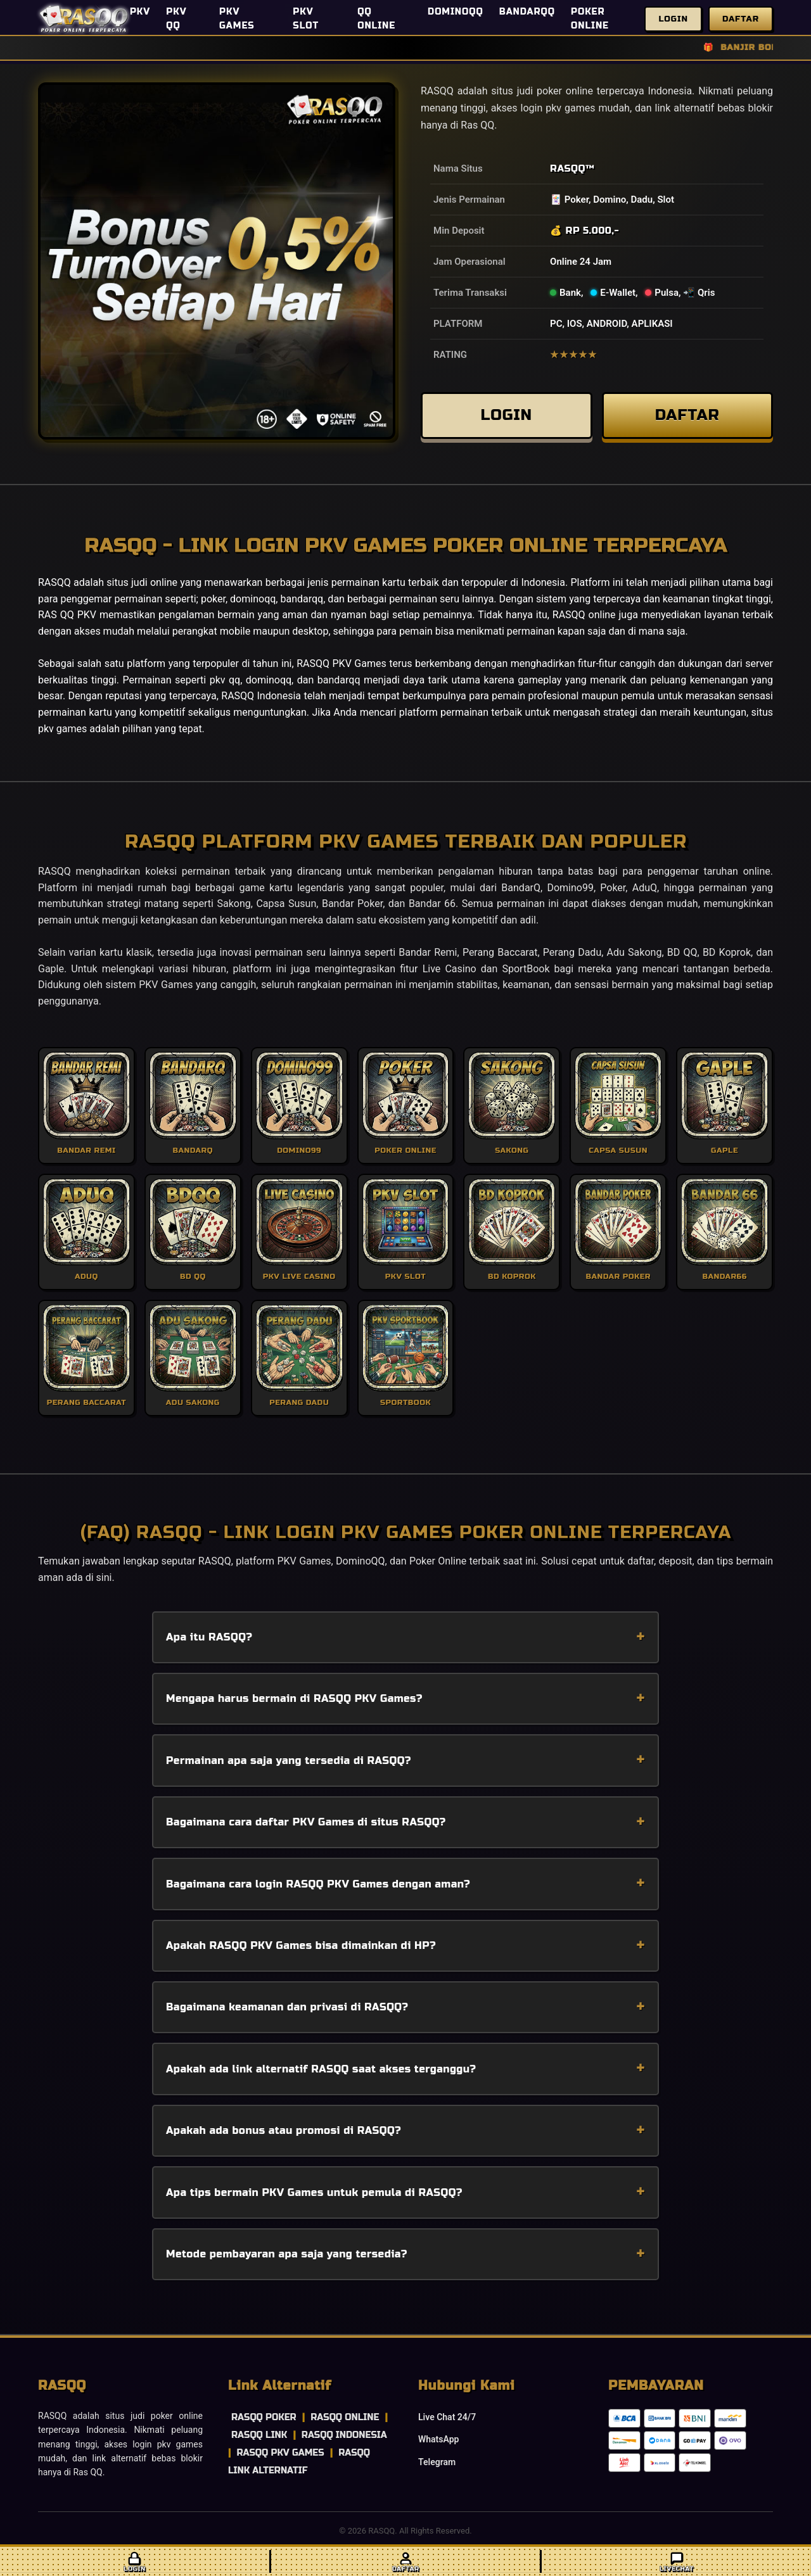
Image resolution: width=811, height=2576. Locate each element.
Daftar (740, 19)
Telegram (437, 2462)
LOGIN (506, 415)
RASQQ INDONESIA (344, 2435)
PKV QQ (176, 18)
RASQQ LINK (259, 2435)
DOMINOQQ (455, 11)
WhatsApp (438, 2439)
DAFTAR (687, 415)
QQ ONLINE (376, 18)
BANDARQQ (527, 11)
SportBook (526, 969)
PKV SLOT (306, 18)
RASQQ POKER (264, 2417)
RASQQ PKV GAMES (280, 2452)
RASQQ (567, 168)
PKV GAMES (237, 18)
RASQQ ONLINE (344, 2417)
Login (673, 19)
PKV (140, 11)
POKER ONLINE (590, 18)
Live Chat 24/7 (447, 2417)
